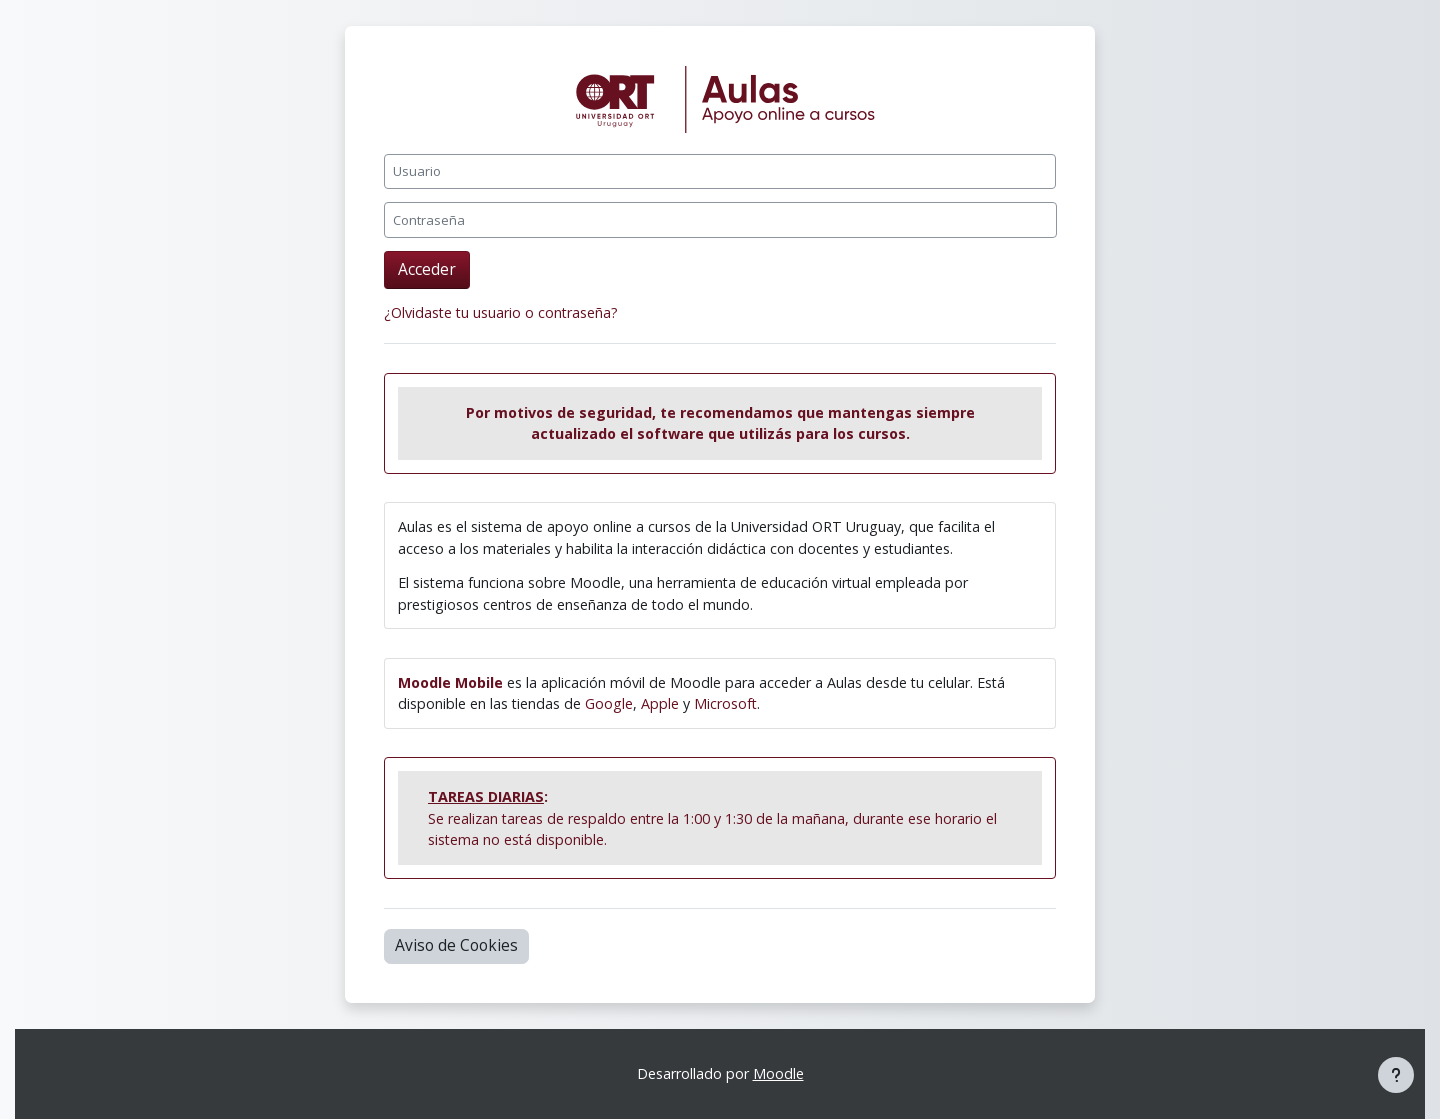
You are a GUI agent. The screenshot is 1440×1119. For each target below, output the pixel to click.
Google (609, 703)
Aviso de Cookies (456, 945)
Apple (660, 703)
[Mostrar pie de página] (1396, 1075)
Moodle (778, 1073)
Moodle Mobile (450, 682)
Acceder (427, 269)
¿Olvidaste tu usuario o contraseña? (501, 312)
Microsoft (725, 703)
